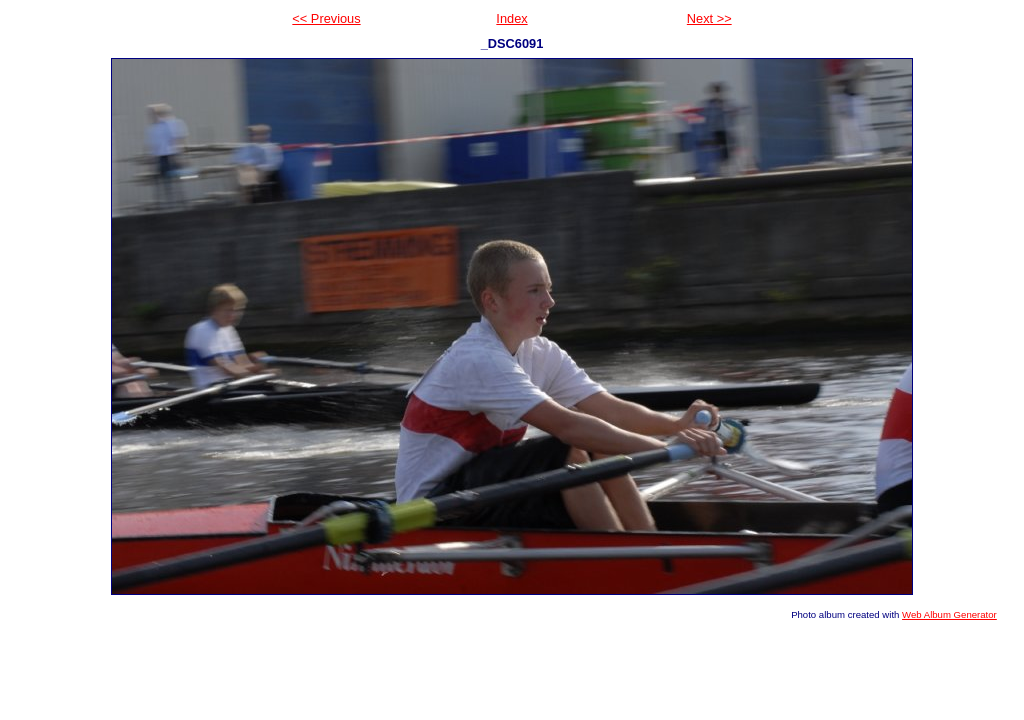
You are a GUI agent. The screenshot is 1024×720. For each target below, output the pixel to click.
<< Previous (326, 18)
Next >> (709, 18)
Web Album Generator (949, 614)
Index (511, 18)
